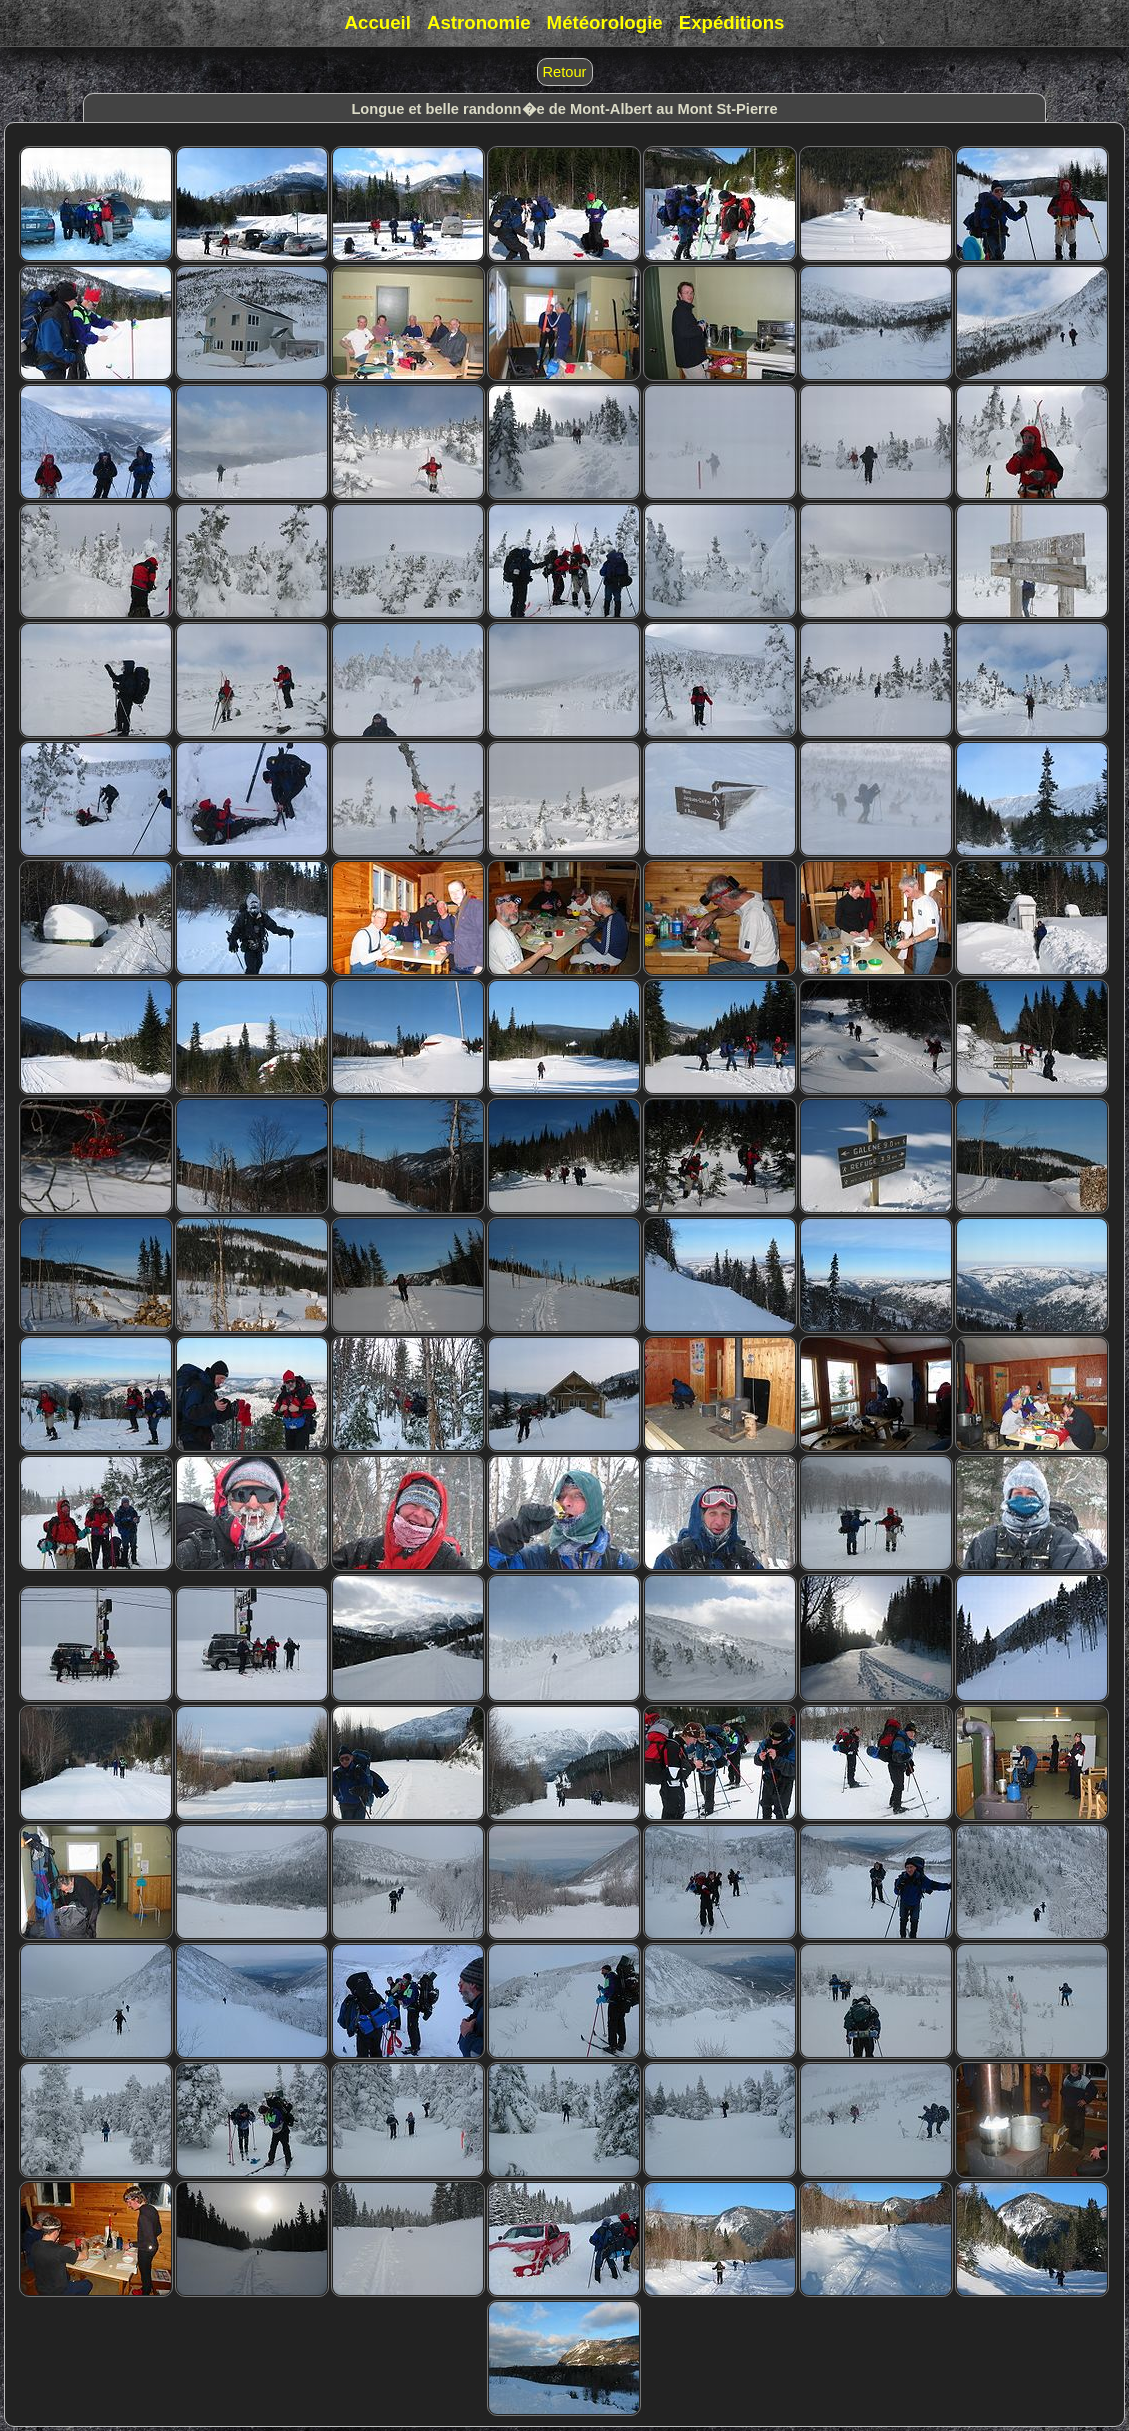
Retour (565, 72)
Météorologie (605, 22)
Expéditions (732, 22)
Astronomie (479, 22)
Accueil (378, 22)
